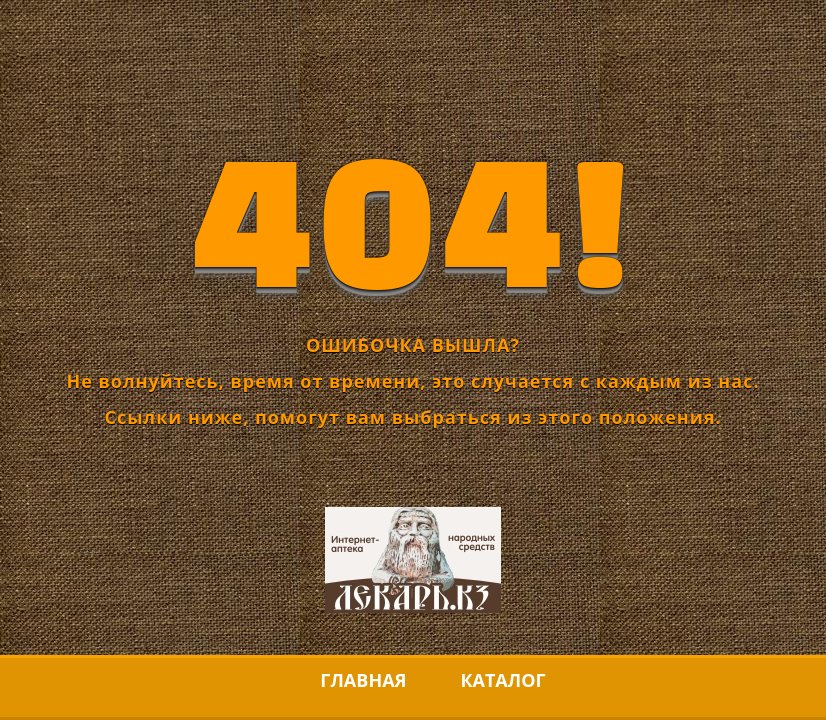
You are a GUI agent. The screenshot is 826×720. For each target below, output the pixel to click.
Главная (363, 680)
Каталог (502, 680)
